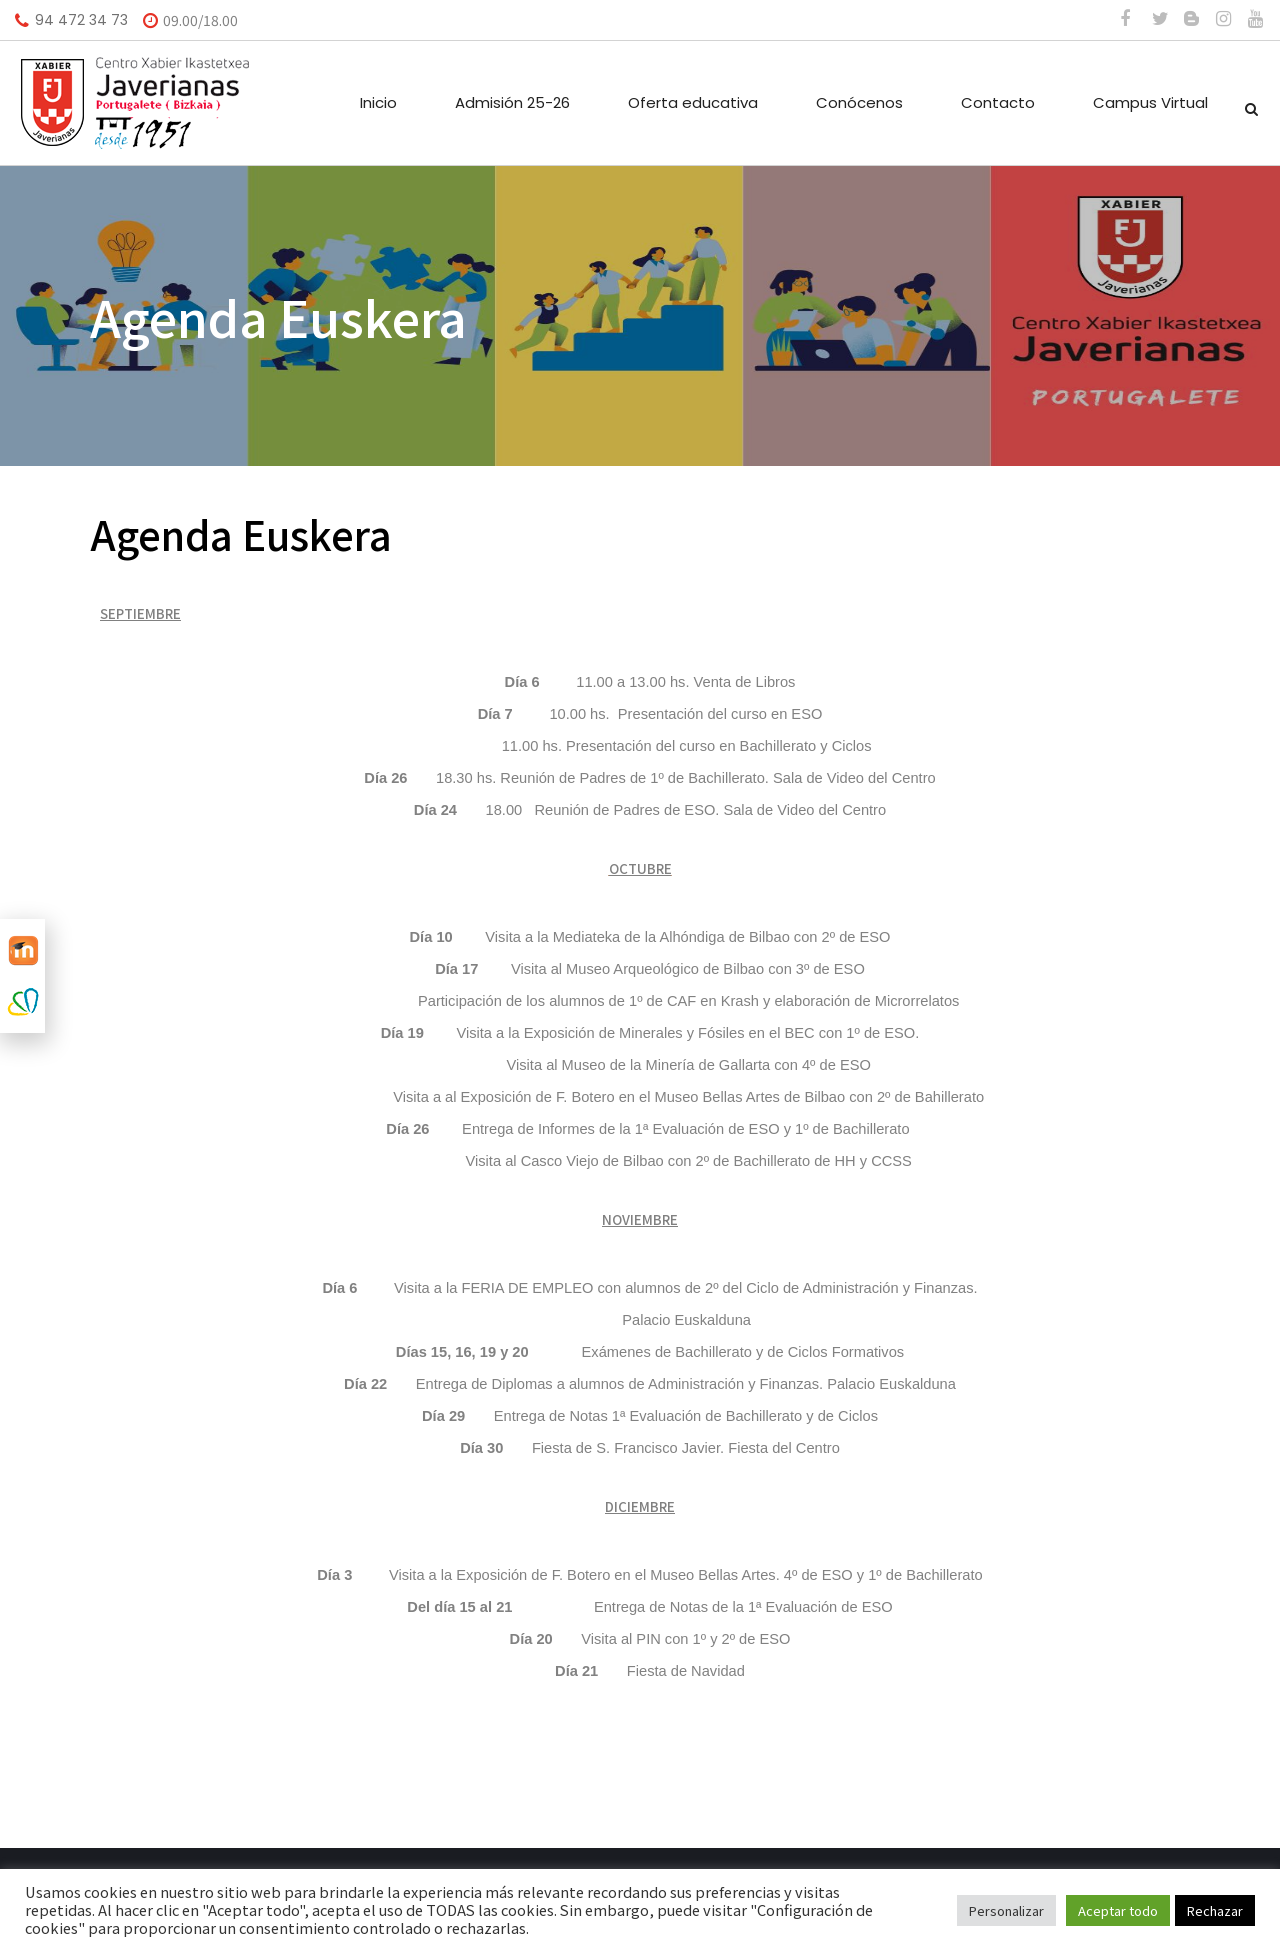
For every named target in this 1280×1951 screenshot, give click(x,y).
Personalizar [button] (1006, 1910)
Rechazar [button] (1215, 1910)
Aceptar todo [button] (1118, 1910)
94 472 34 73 (81, 20)
